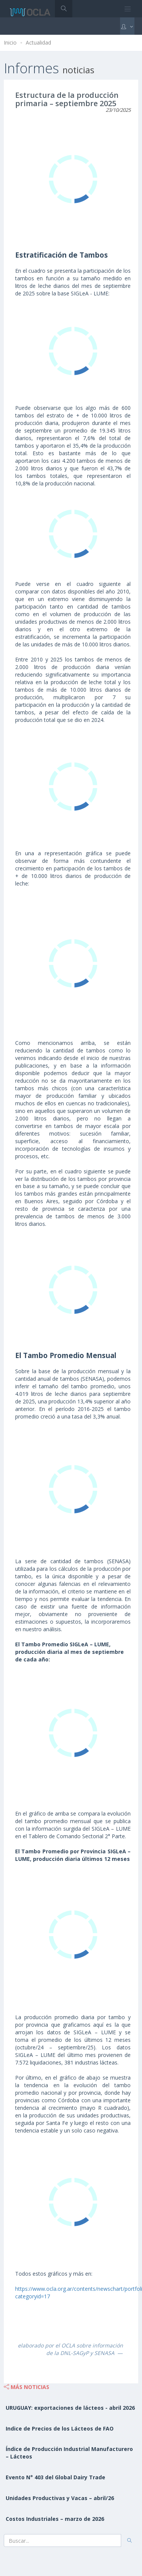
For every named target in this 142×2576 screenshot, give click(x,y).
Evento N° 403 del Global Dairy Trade (55, 2477)
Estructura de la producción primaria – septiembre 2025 (67, 99)
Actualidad (38, 42)
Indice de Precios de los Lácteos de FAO (60, 2428)
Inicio (10, 42)
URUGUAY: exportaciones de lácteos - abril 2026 (70, 2407)
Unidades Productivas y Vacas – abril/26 (60, 2498)
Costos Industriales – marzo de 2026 (55, 2518)
